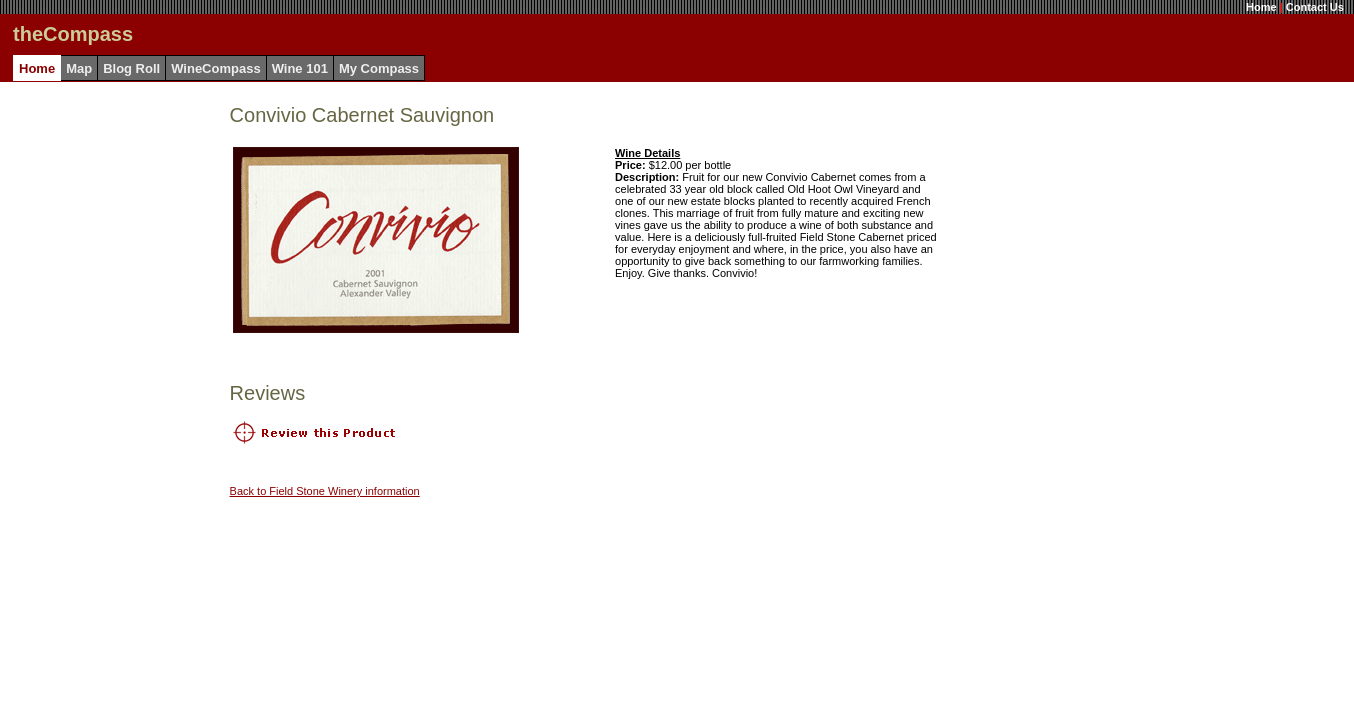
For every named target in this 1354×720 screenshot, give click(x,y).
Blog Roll (131, 68)
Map (79, 68)
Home (1261, 7)
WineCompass (215, 68)
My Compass (379, 68)
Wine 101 (300, 68)
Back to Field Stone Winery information (325, 491)
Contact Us (1315, 7)
